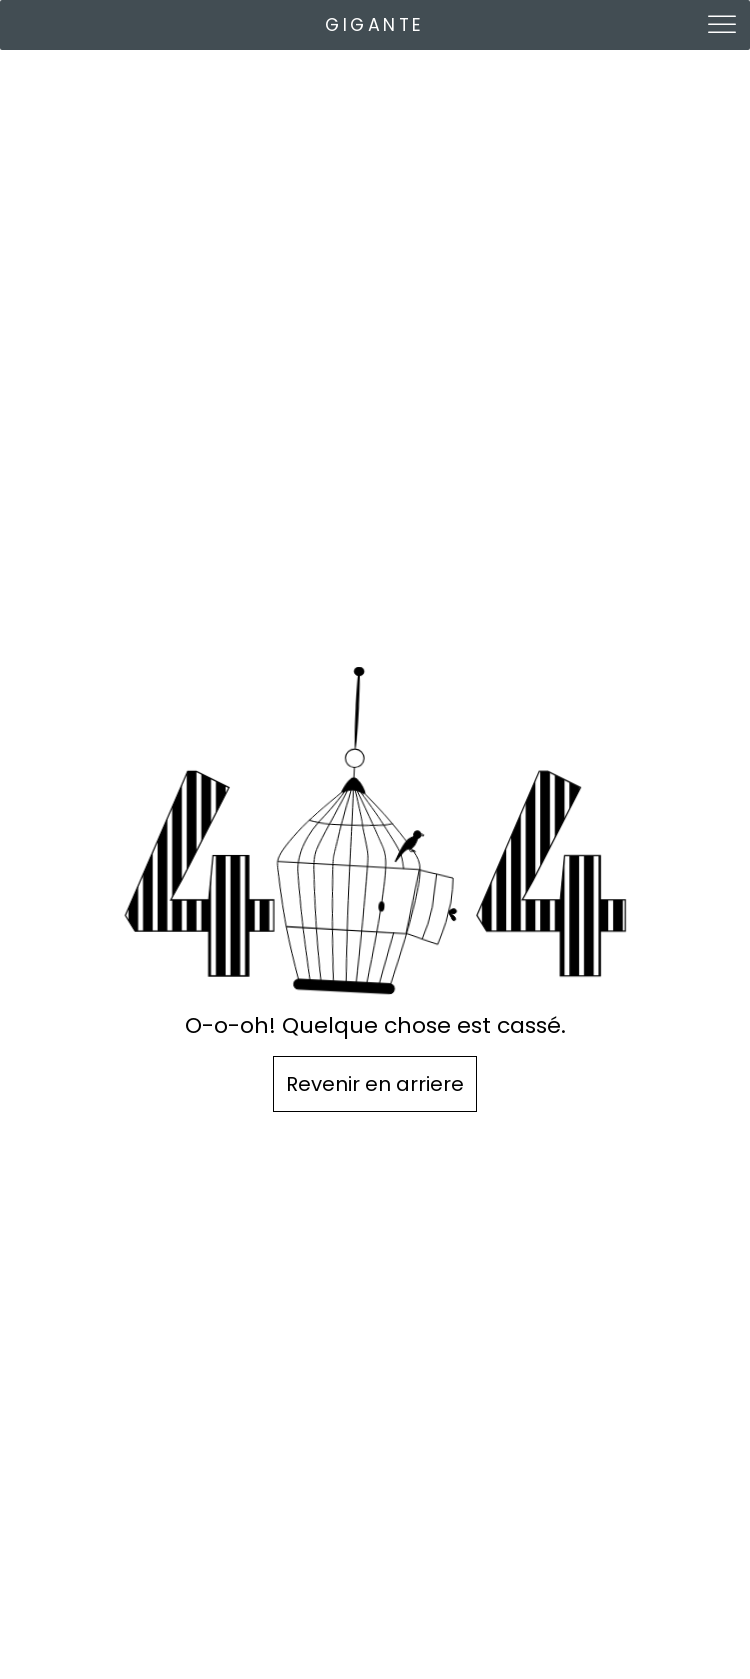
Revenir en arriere (375, 1084)
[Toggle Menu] (724, 24)
